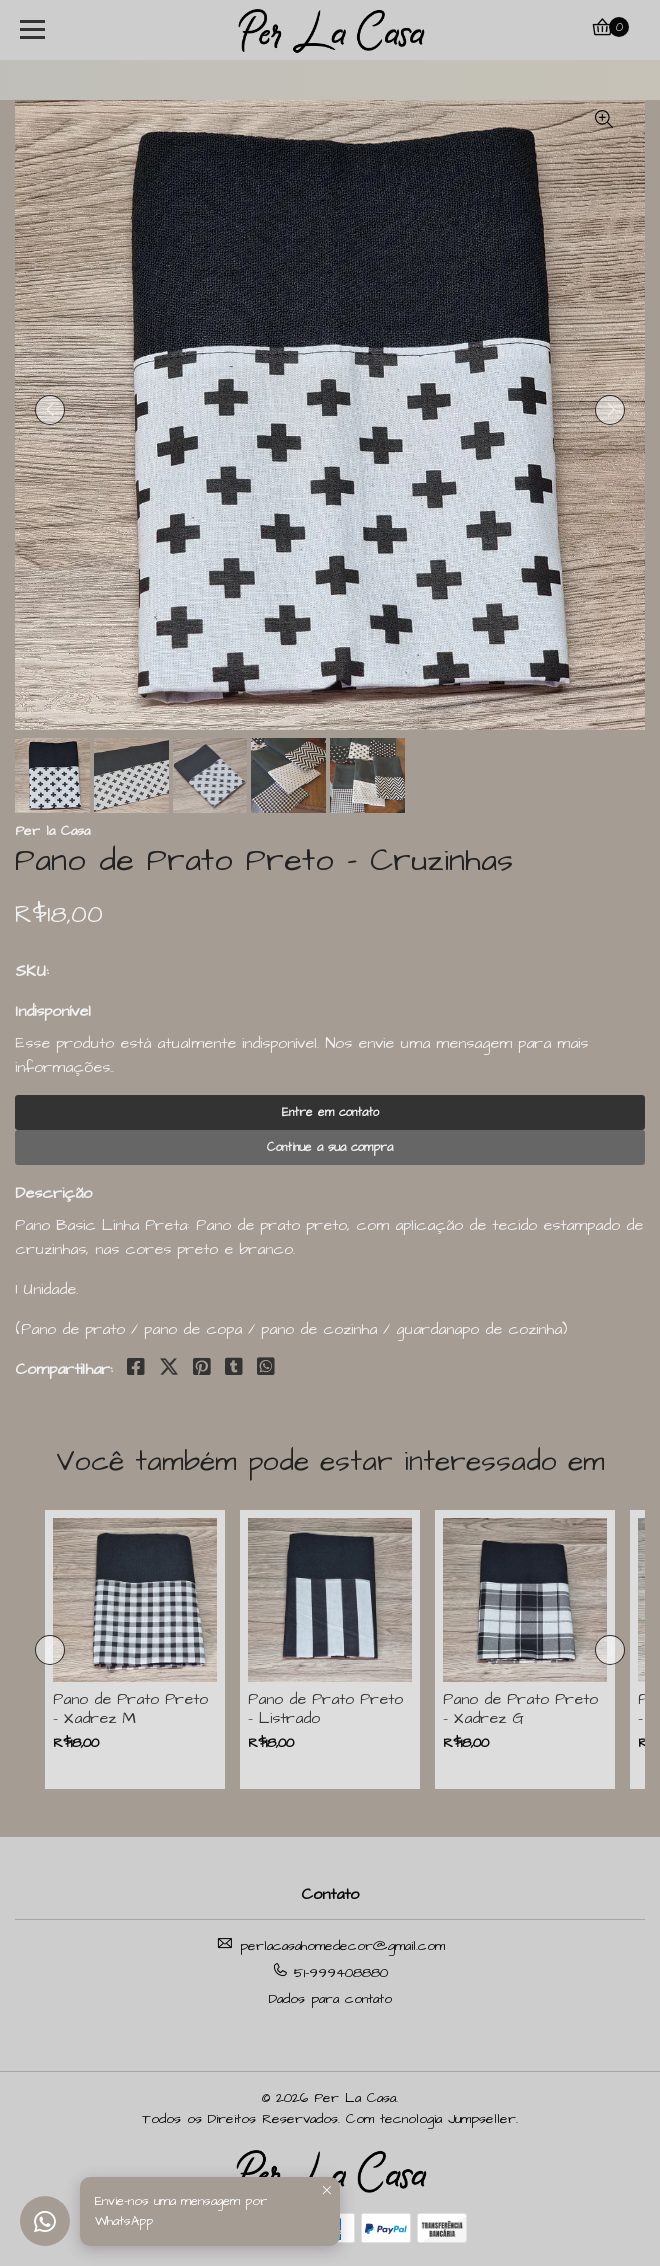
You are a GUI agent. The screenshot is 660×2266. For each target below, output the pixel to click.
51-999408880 (330, 1972)
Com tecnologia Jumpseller (431, 2119)
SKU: (32, 971)
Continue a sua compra (330, 1147)
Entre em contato (330, 1112)
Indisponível (53, 1011)
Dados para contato (330, 1999)
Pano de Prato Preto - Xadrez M (130, 1709)
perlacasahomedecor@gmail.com (330, 1945)
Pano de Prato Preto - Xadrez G (520, 1709)
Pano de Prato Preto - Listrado (325, 1709)
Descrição (53, 1193)
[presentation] (50, 410)
